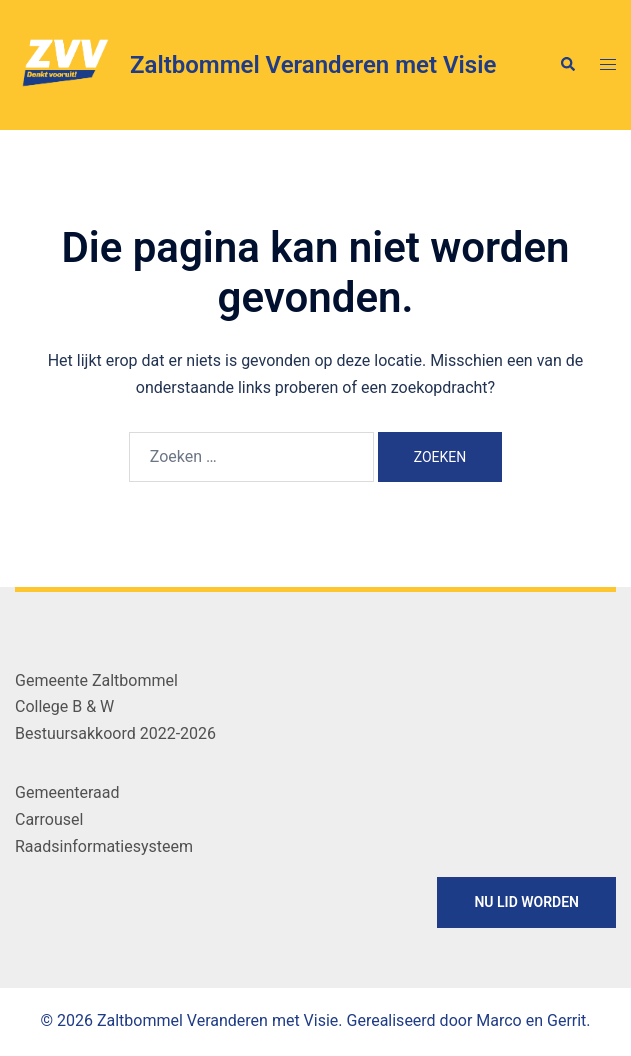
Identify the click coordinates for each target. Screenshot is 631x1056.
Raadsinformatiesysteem (104, 846)
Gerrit (566, 1020)
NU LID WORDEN (526, 902)
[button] (567, 65)
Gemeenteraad (67, 792)
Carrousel (49, 819)
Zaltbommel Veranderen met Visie (313, 65)
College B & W (64, 706)
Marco (498, 1020)
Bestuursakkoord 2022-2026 (115, 733)
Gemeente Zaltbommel (96, 680)
